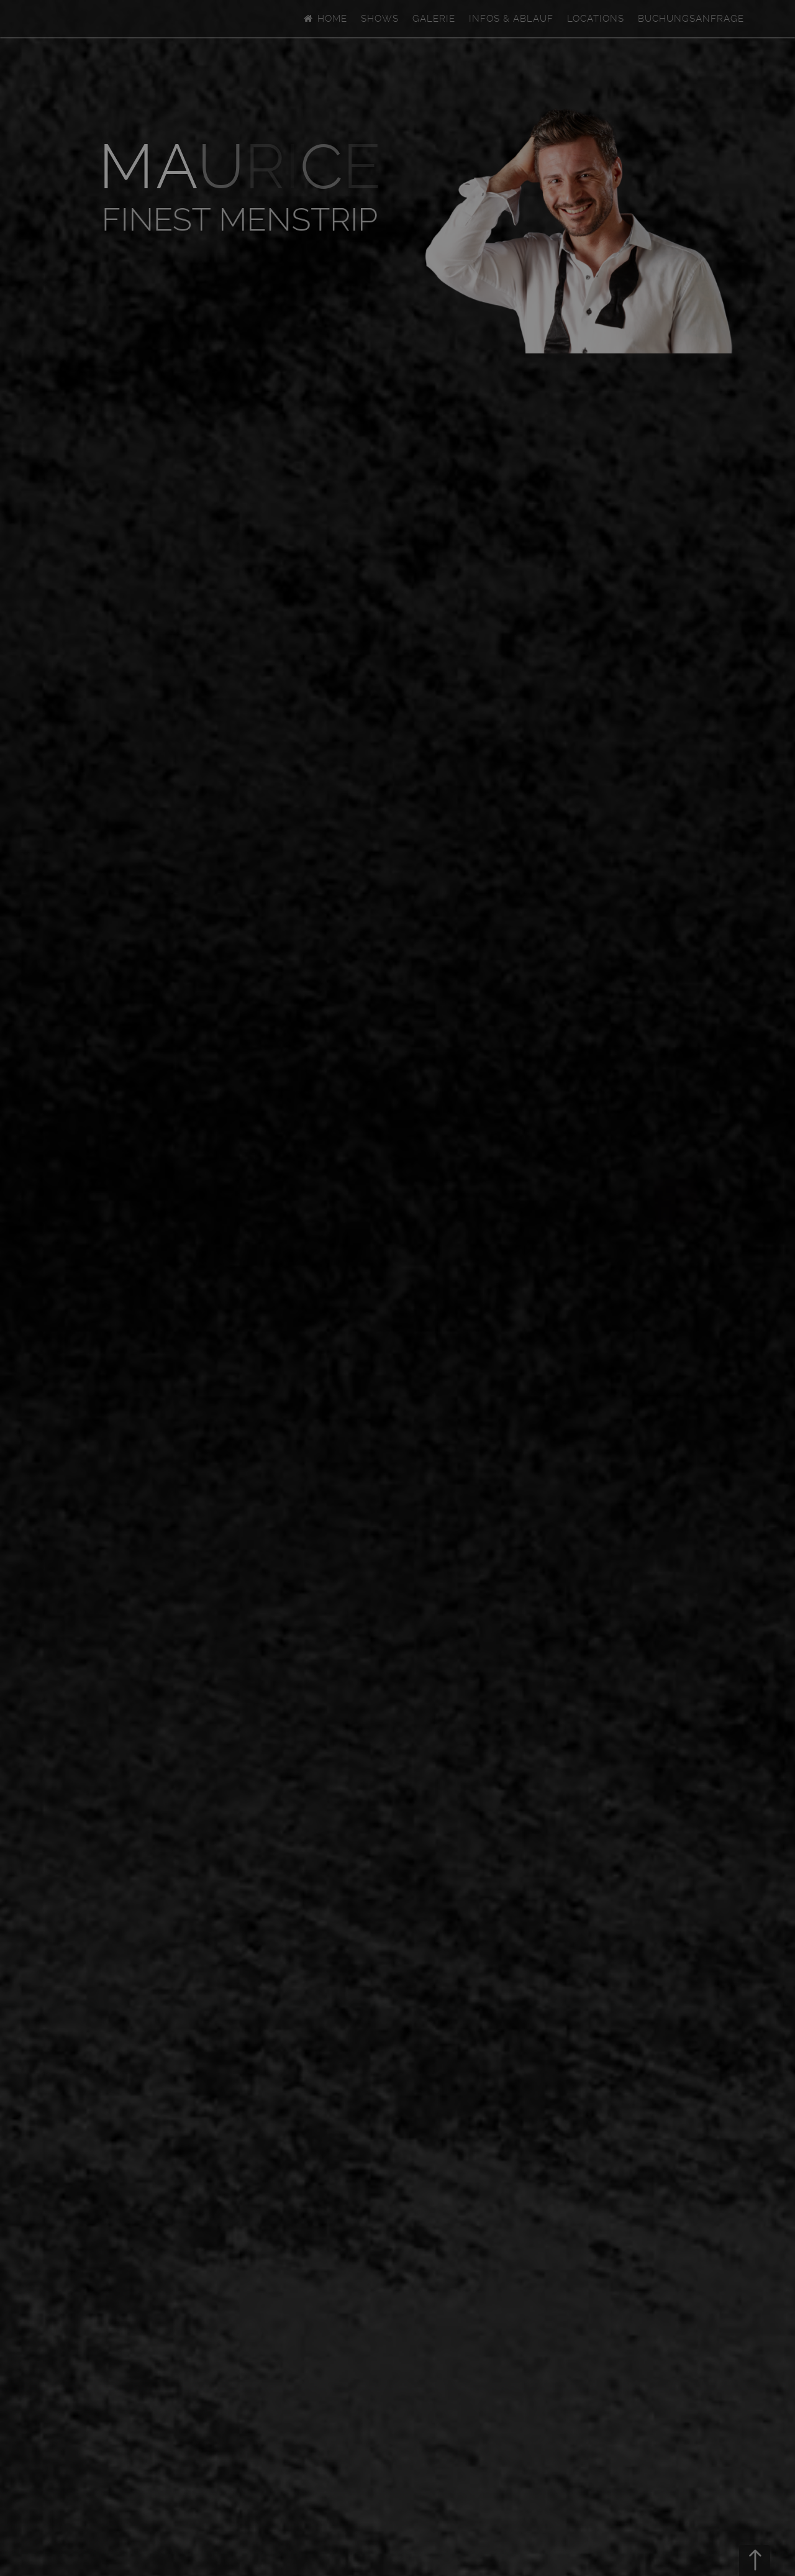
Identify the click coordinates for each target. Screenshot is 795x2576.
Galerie (433, 18)
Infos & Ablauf (511, 18)
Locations (595, 18)
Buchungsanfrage (691, 18)
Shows (380, 18)
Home (324, 18)
